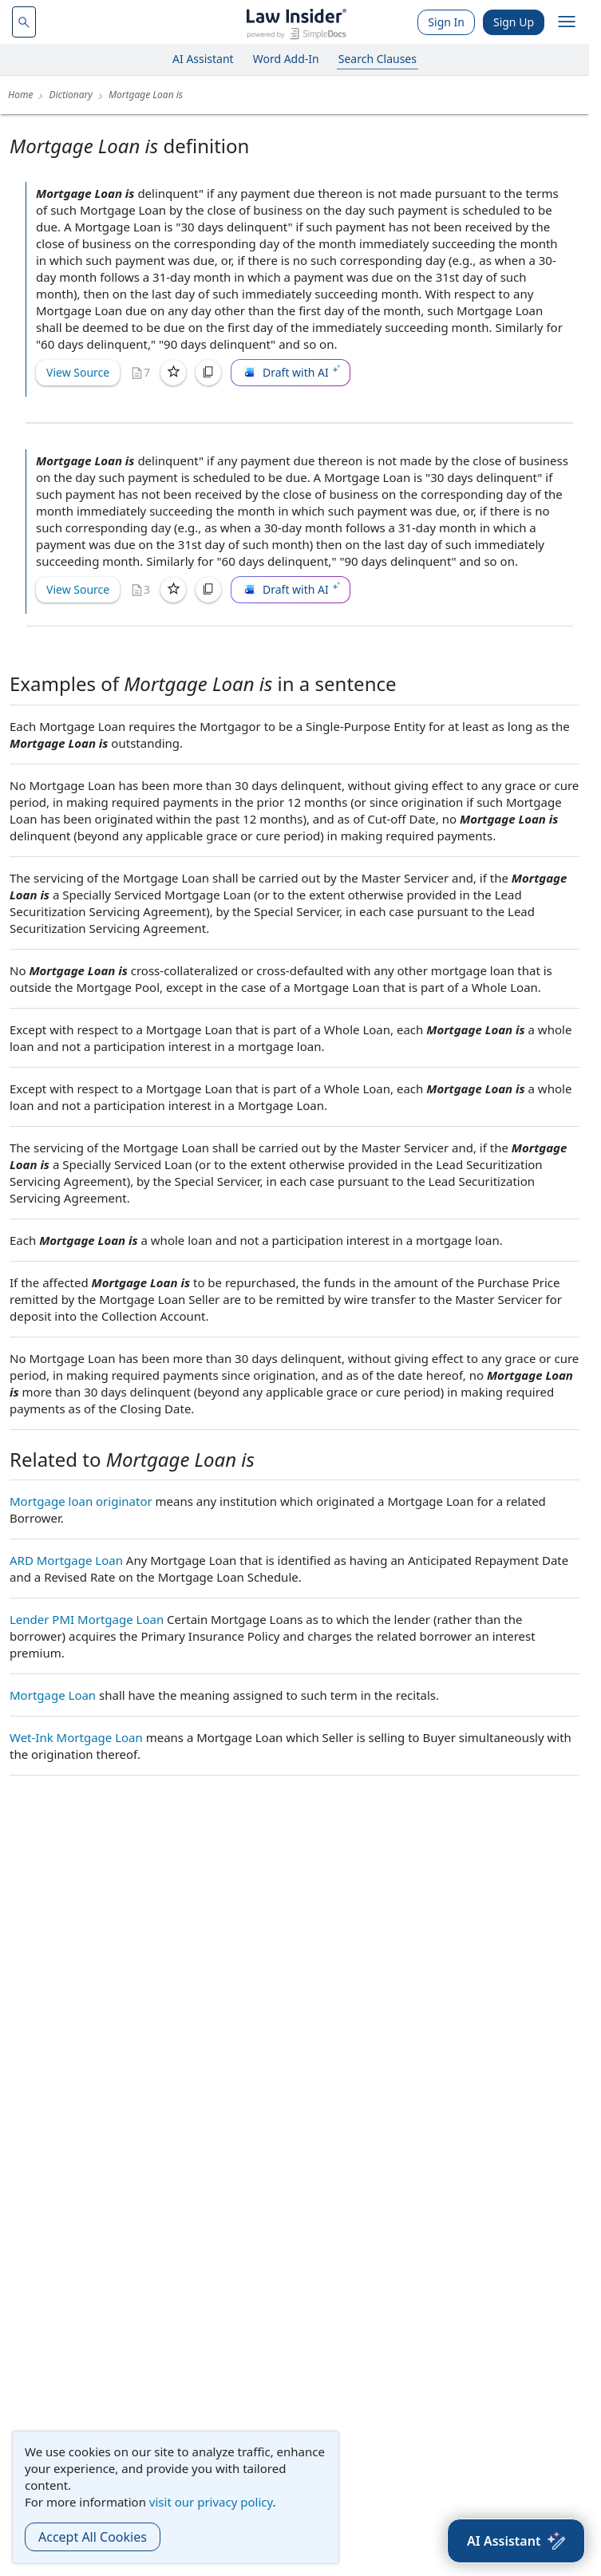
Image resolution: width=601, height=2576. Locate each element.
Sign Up (513, 22)
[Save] (173, 372)
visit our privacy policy (211, 2502)
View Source (77, 372)
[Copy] (208, 372)
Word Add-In (286, 58)
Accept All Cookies (92, 2537)
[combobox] (24, 22)
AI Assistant (203, 58)
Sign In (446, 22)
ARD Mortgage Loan (66, 1560)
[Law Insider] (296, 22)
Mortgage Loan (53, 1695)
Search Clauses (377, 58)
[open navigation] (566, 22)
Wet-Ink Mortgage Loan (76, 1737)
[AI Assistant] (516, 2541)
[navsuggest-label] (24, 22)
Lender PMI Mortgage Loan (87, 1619)
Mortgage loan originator (81, 1501)
